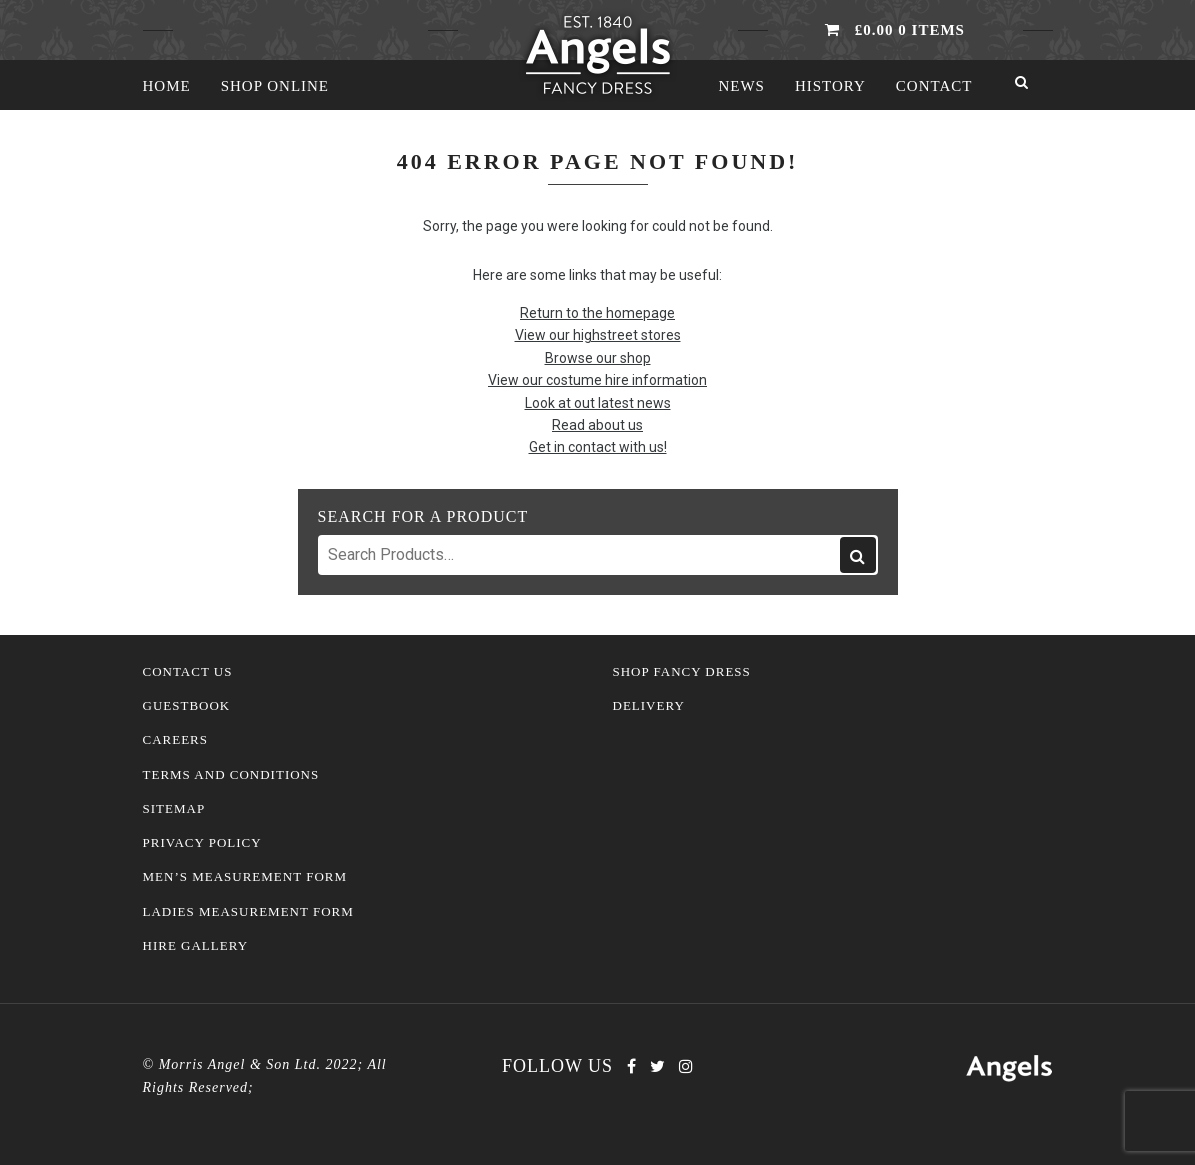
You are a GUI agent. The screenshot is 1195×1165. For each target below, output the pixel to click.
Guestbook (187, 706)
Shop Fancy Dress (682, 672)
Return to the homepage (597, 313)
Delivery (649, 706)
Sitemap (174, 809)
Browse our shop (598, 358)
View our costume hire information (597, 380)
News (741, 86)
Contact (934, 86)
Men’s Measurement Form (245, 877)
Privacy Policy (202, 843)
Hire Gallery (196, 946)
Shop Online (275, 86)
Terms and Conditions (231, 775)
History (830, 86)
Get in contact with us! (598, 447)
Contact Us (188, 672)
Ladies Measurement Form (248, 912)
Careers (176, 740)
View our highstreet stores (598, 335)
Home (167, 86)
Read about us (597, 425)
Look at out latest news (598, 403)
